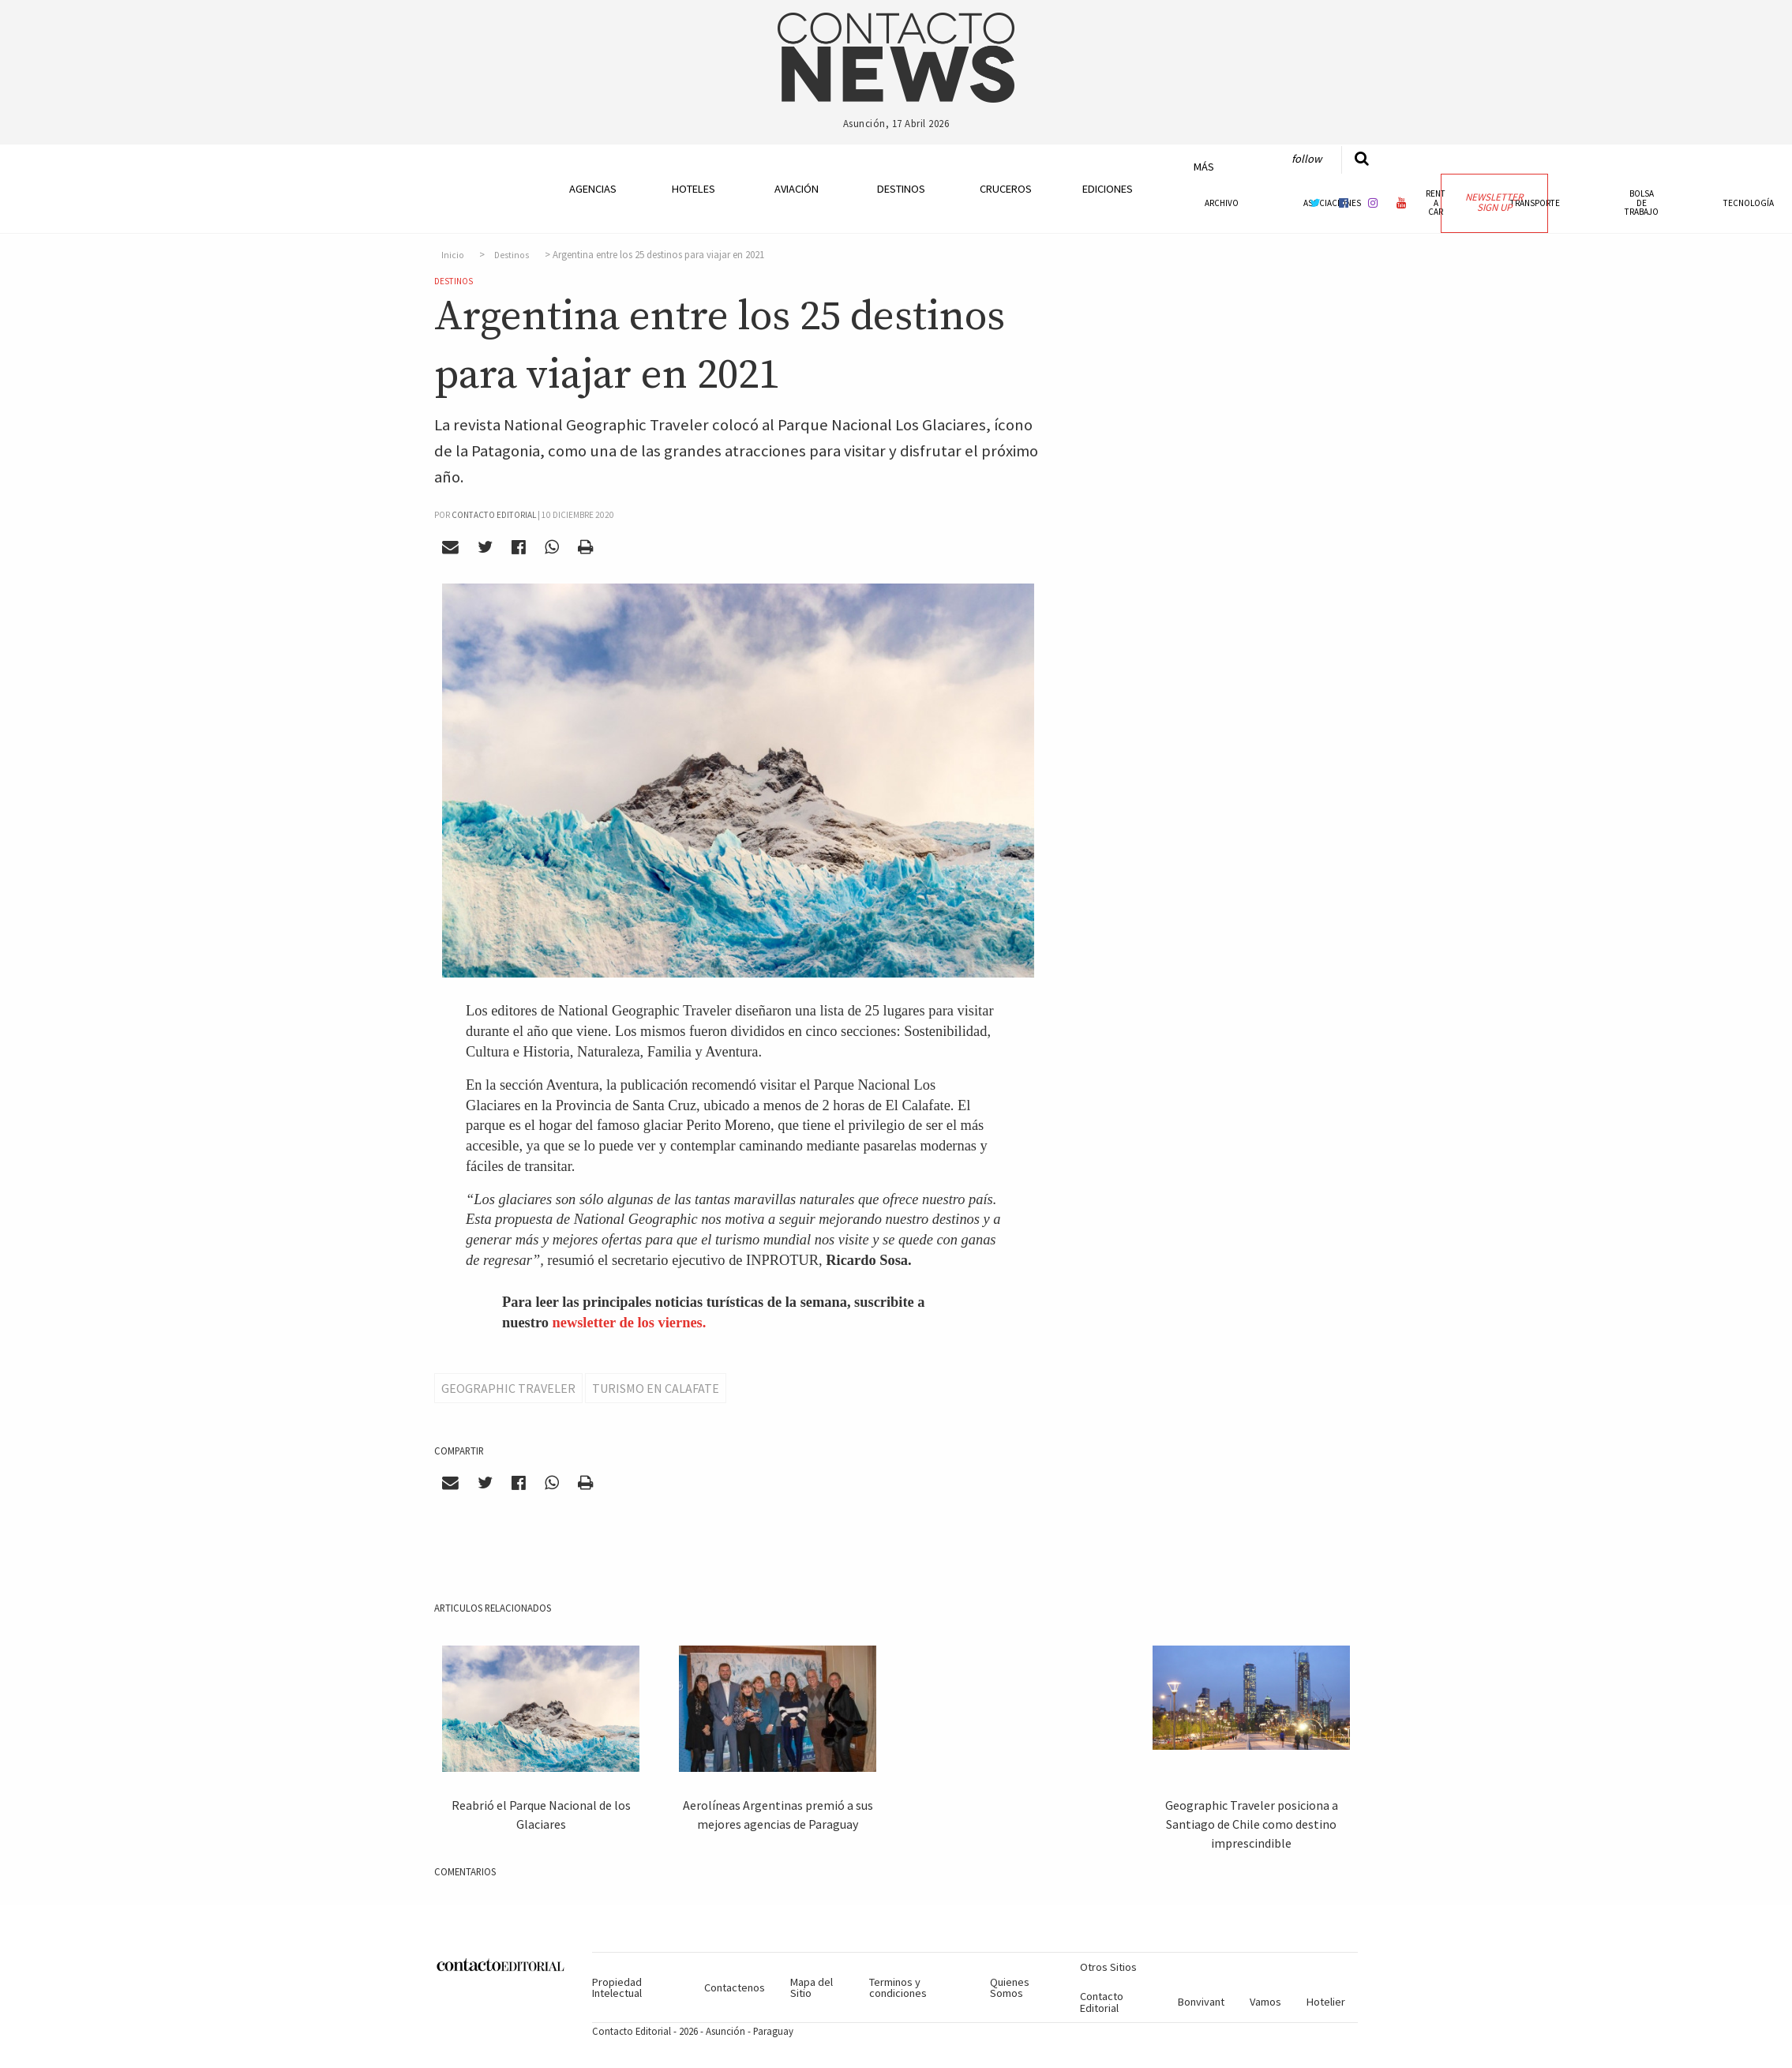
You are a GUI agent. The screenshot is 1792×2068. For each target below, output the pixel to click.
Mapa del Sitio (811, 1987)
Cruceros (1005, 189)
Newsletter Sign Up (1494, 202)
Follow (1307, 159)
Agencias (593, 189)
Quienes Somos (1009, 1987)
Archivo (1222, 202)
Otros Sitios (1108, 1967)
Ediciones (1107, 189)
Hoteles (693, 189)
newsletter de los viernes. (630, 1323)
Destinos (901, 189)
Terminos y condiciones (898, 1987)
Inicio (452, 255)
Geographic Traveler (508, 1388)
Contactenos (734, 1987)
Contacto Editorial (1101, 2001)
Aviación (796, 189)
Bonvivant (1201, 2002)
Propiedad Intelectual (617, 1987)
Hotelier (1326, 2002)
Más (1204, 167)
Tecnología (1748, 202)
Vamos (1265, 2002)
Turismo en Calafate (655, 1388)
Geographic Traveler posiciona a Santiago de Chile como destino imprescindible (1251, 1824)
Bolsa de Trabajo (1642, 202)
